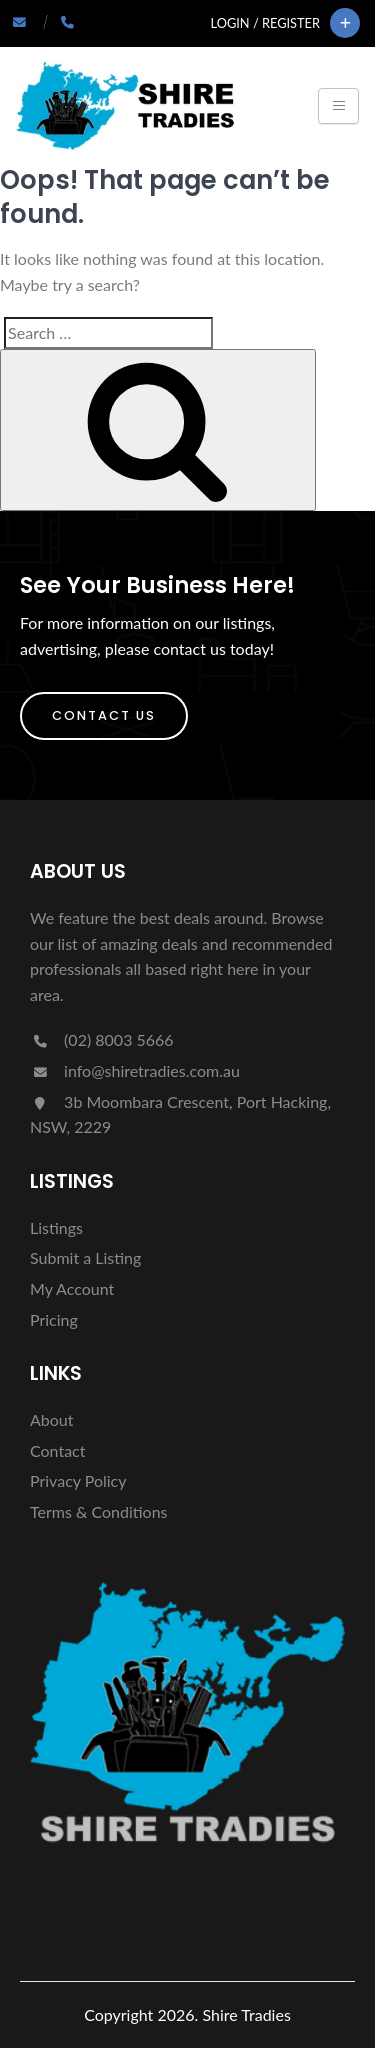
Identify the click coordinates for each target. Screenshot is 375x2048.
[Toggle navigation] (338, 106)
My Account (72, 1288)
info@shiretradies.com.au (135, 1070)
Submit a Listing (85, 1257)
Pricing (54, 1319)
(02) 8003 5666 (102, 1039)
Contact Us (104, 715)
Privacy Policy (78, 1480)
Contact (57, 1450)
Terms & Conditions (99, 1511)
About (52, 1419)
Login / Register (265, 23)
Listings (56, 1227)
